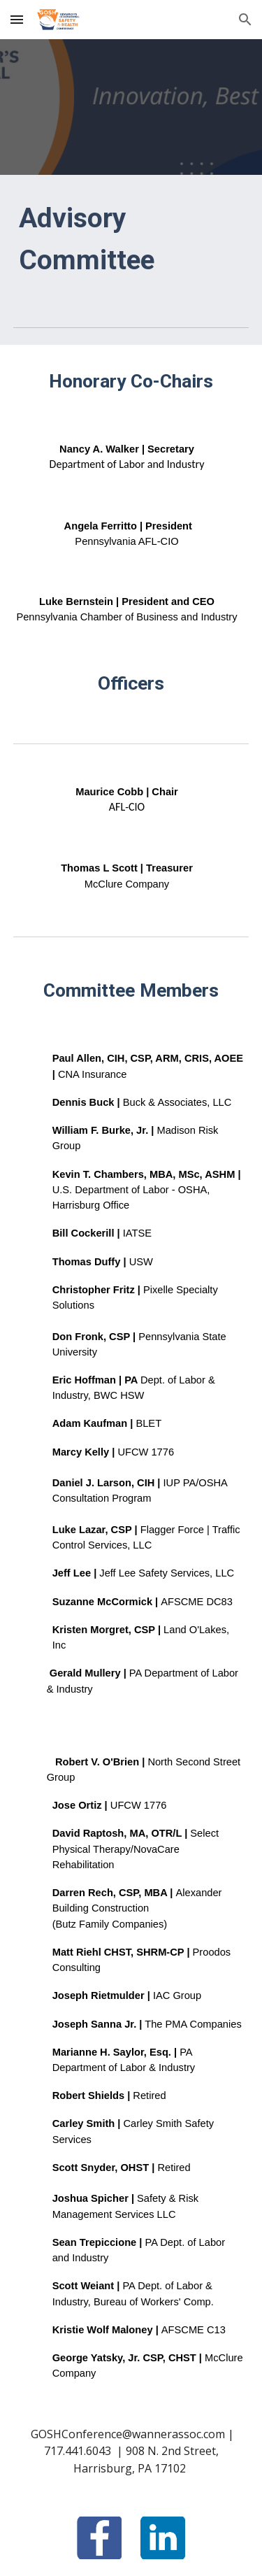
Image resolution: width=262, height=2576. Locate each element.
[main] (131, 239)
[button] (17, 19)
